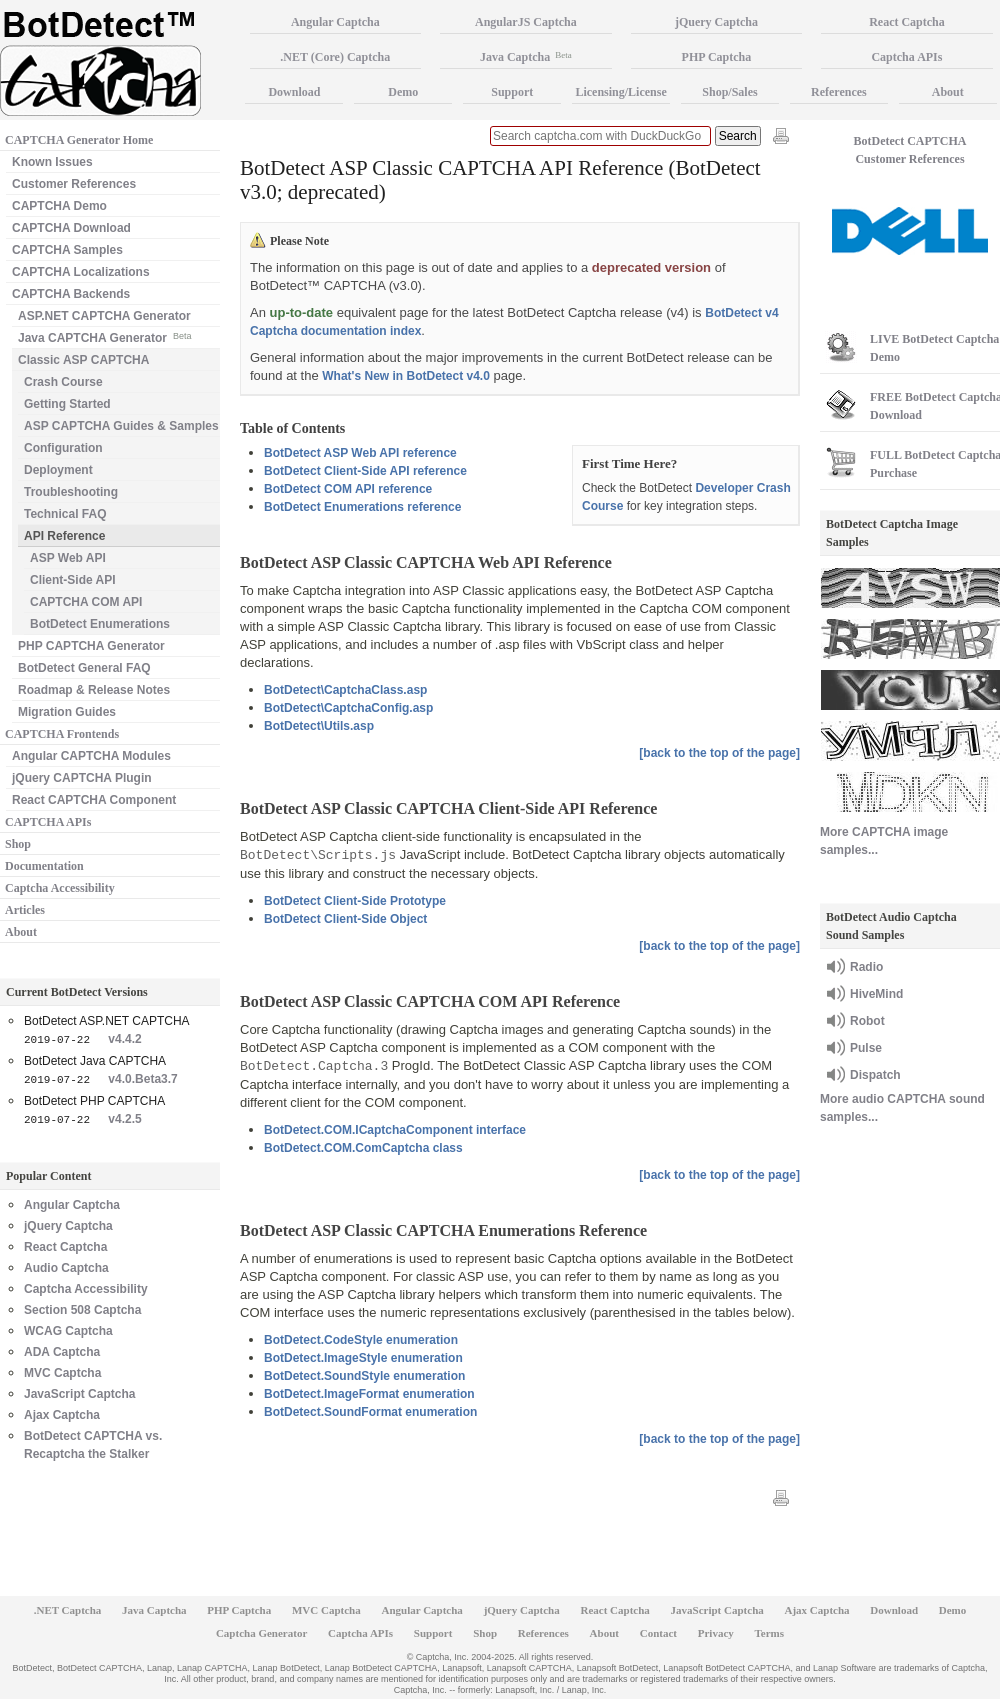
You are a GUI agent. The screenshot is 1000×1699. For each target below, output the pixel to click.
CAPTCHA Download (71, 228)
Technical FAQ (65, 514)
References (839, 92)
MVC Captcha (62, 1373)
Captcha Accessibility (60, 888)
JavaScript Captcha (79, 1394)
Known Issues (52, 162)
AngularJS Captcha (526, 22)
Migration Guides (67, 712)
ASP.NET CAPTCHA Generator (104, 316)
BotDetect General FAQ (84, 668)
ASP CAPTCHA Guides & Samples (121, 426)
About (21, 932)
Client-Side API (73, 580)
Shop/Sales (729, 92)
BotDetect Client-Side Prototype (355, 901)
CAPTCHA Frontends (62, 734)
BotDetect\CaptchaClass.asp (345, 690)
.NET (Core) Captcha (335, 57)
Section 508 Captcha (82, 1310)
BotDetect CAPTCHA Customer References (910, 150)
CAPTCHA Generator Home (79, 140)
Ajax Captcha (62, 1415)
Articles (25, 910)
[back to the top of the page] (719, 753)
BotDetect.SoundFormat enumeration (370, 1412)
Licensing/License (620, 92)
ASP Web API (68, 558)
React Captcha (65, 1247)
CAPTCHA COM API (86, 602)
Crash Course (63, 382)
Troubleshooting (71, 492)
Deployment (58, 470)
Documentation (44, 866)
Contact (658, 1633)
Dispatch (875, 1075)
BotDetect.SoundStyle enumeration (364, 1376)
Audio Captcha (66, 1268)
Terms (770, 1633)
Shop (18, 844)
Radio (866, 967)
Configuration (63, 448)
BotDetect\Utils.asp (319, 726)
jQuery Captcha (68, 1226)
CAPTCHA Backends (71, 294)
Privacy (716, 1633)
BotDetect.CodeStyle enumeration (361, 1340)
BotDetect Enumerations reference (362, 507)
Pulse (866, 1048)
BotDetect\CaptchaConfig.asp (348, 708)
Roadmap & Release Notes (94, 690)
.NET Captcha (68, 1610)
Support (512, 92)
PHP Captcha (717, 57)
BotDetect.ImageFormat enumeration (369, 1394)
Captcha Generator (261, 1633)
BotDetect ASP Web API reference (360, 453)
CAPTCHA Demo (59, 206)
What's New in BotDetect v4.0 (406, 376)
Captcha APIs (360, 1633)
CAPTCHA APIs (48, 822)
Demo (403, 92)
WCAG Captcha (68, 1331)
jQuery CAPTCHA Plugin (82, 778)
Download (294, 92)
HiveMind (876, 994)
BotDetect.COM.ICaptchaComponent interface (395, 1130)
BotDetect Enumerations (100, 624)
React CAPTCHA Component (94, 800)
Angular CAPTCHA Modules (91, 756)
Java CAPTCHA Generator (104, 336)
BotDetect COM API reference (348, 489)
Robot (867, 1021)
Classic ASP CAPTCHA (83, 360)
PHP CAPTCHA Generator (91, 646)
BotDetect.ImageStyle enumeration (363, 1358)
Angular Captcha (72, 1205)
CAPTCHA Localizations (81, 272)
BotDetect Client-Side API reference (365, 471)
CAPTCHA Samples (67, 250)
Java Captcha (526, 57)
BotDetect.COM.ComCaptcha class (363, 1148)
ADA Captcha (62, 1352)
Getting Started (67, 404)
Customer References (74, 184)
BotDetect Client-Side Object (345, 919)
